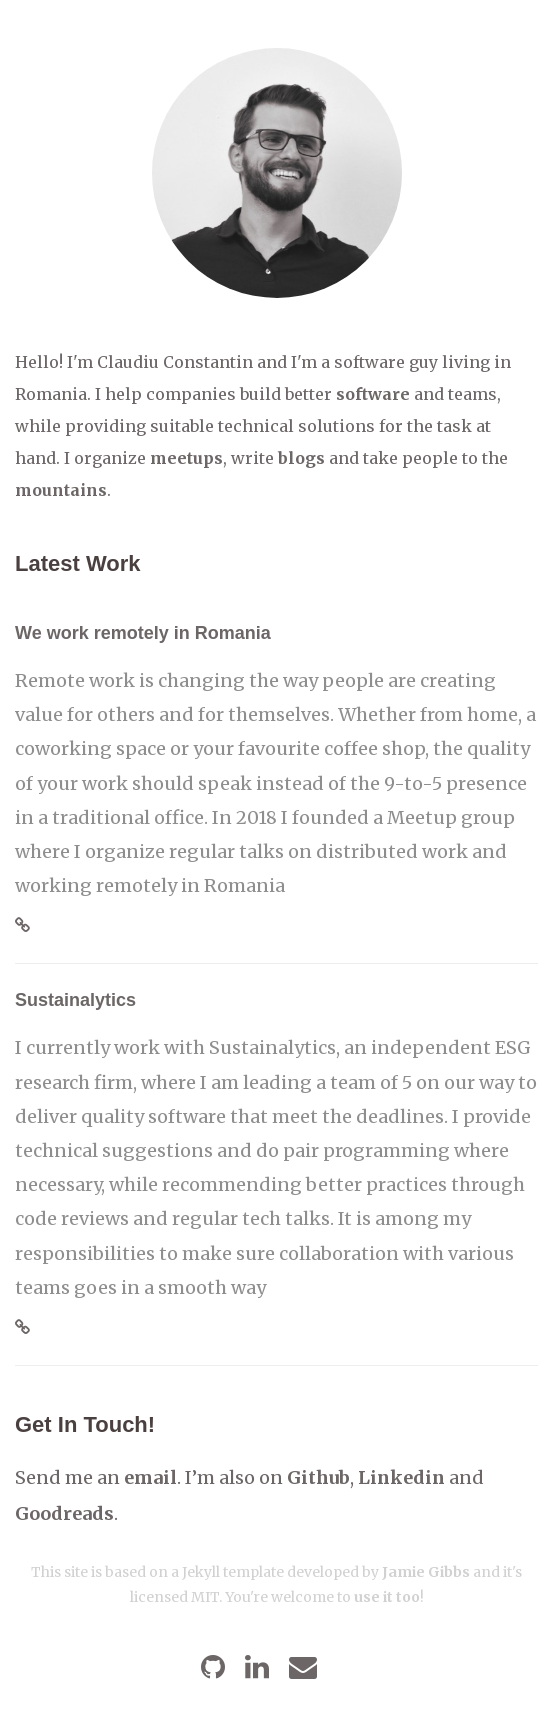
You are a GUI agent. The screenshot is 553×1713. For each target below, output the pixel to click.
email (150, 1477)
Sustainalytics (75, 1000)
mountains (61, 490)
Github (318, 1477)
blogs (301, 458)
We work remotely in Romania (143, 633)
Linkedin (401, 1477)
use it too (387, 1597)
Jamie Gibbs (426, 1572)
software (373, 394)
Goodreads (64, 1513)
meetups (186, 458)
